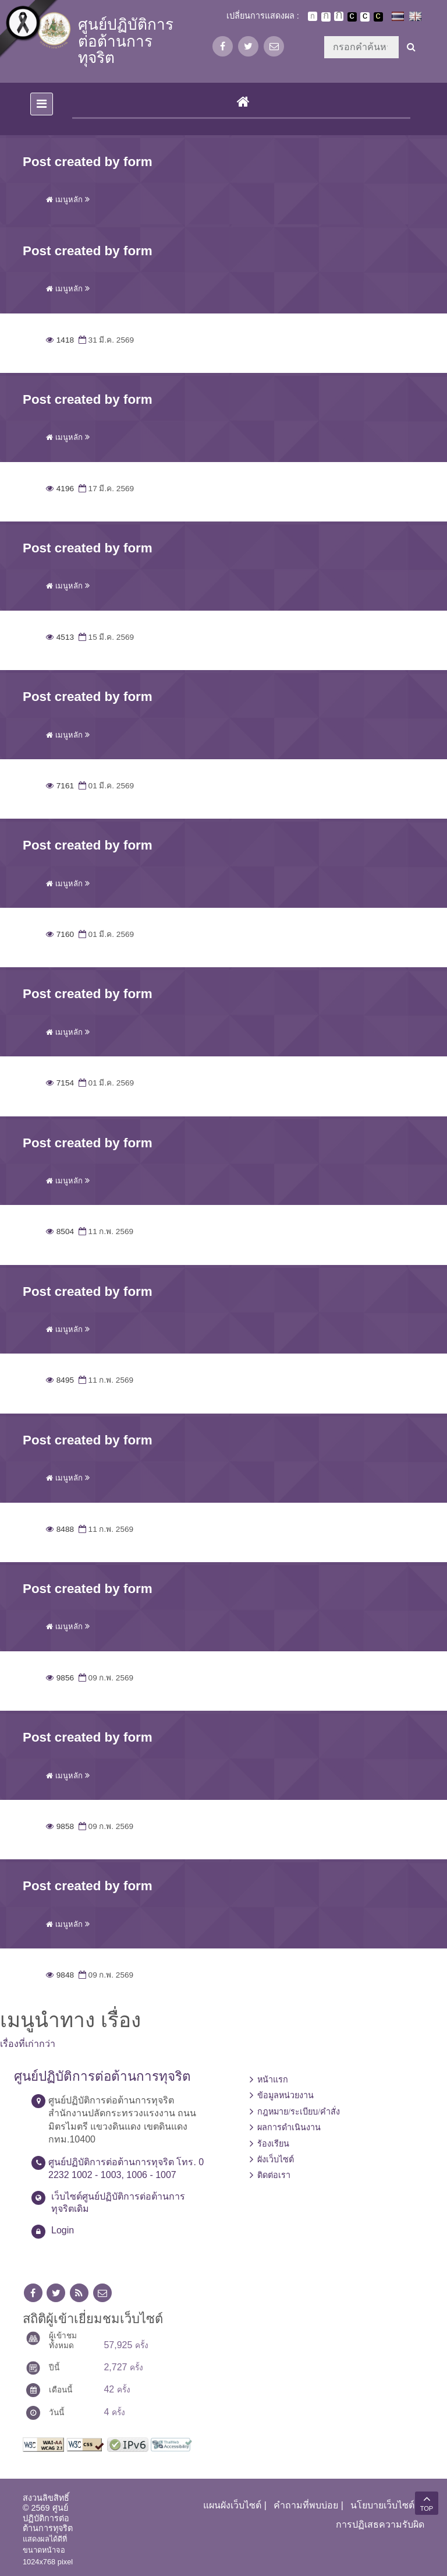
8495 (60, 1380)
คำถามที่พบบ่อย (306, 2505)
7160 (60, 934)
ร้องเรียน (273, 2143)
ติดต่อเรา (273, 2175)
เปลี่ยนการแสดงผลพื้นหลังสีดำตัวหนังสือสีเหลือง (378, 17)
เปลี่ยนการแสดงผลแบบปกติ (365, 17)
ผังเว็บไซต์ (275, 2159)
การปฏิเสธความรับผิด (380, 2524)
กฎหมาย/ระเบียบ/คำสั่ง (298, 2111)
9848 (60, 1975)
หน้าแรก (272, 2079)
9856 (60, 1677)
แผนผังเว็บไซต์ (232, 2505)
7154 (60, 1083)
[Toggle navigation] (42, 104)
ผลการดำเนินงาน (289, 2127)
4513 (60, 637)
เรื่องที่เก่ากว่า (27, 2044)
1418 (60, 340)
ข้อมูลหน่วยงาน (285, 2095)
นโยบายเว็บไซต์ (382, 2505)
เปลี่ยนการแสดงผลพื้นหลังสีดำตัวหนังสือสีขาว (352, 17)
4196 (60, 488)
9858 (60, 1826)
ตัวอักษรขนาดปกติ (312, 16)
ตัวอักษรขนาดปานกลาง (326, 17)
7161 (60, 785)
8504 (60, 1231)
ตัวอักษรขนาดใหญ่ (338, 16)
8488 (60, 1529)
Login (62, 2230)
